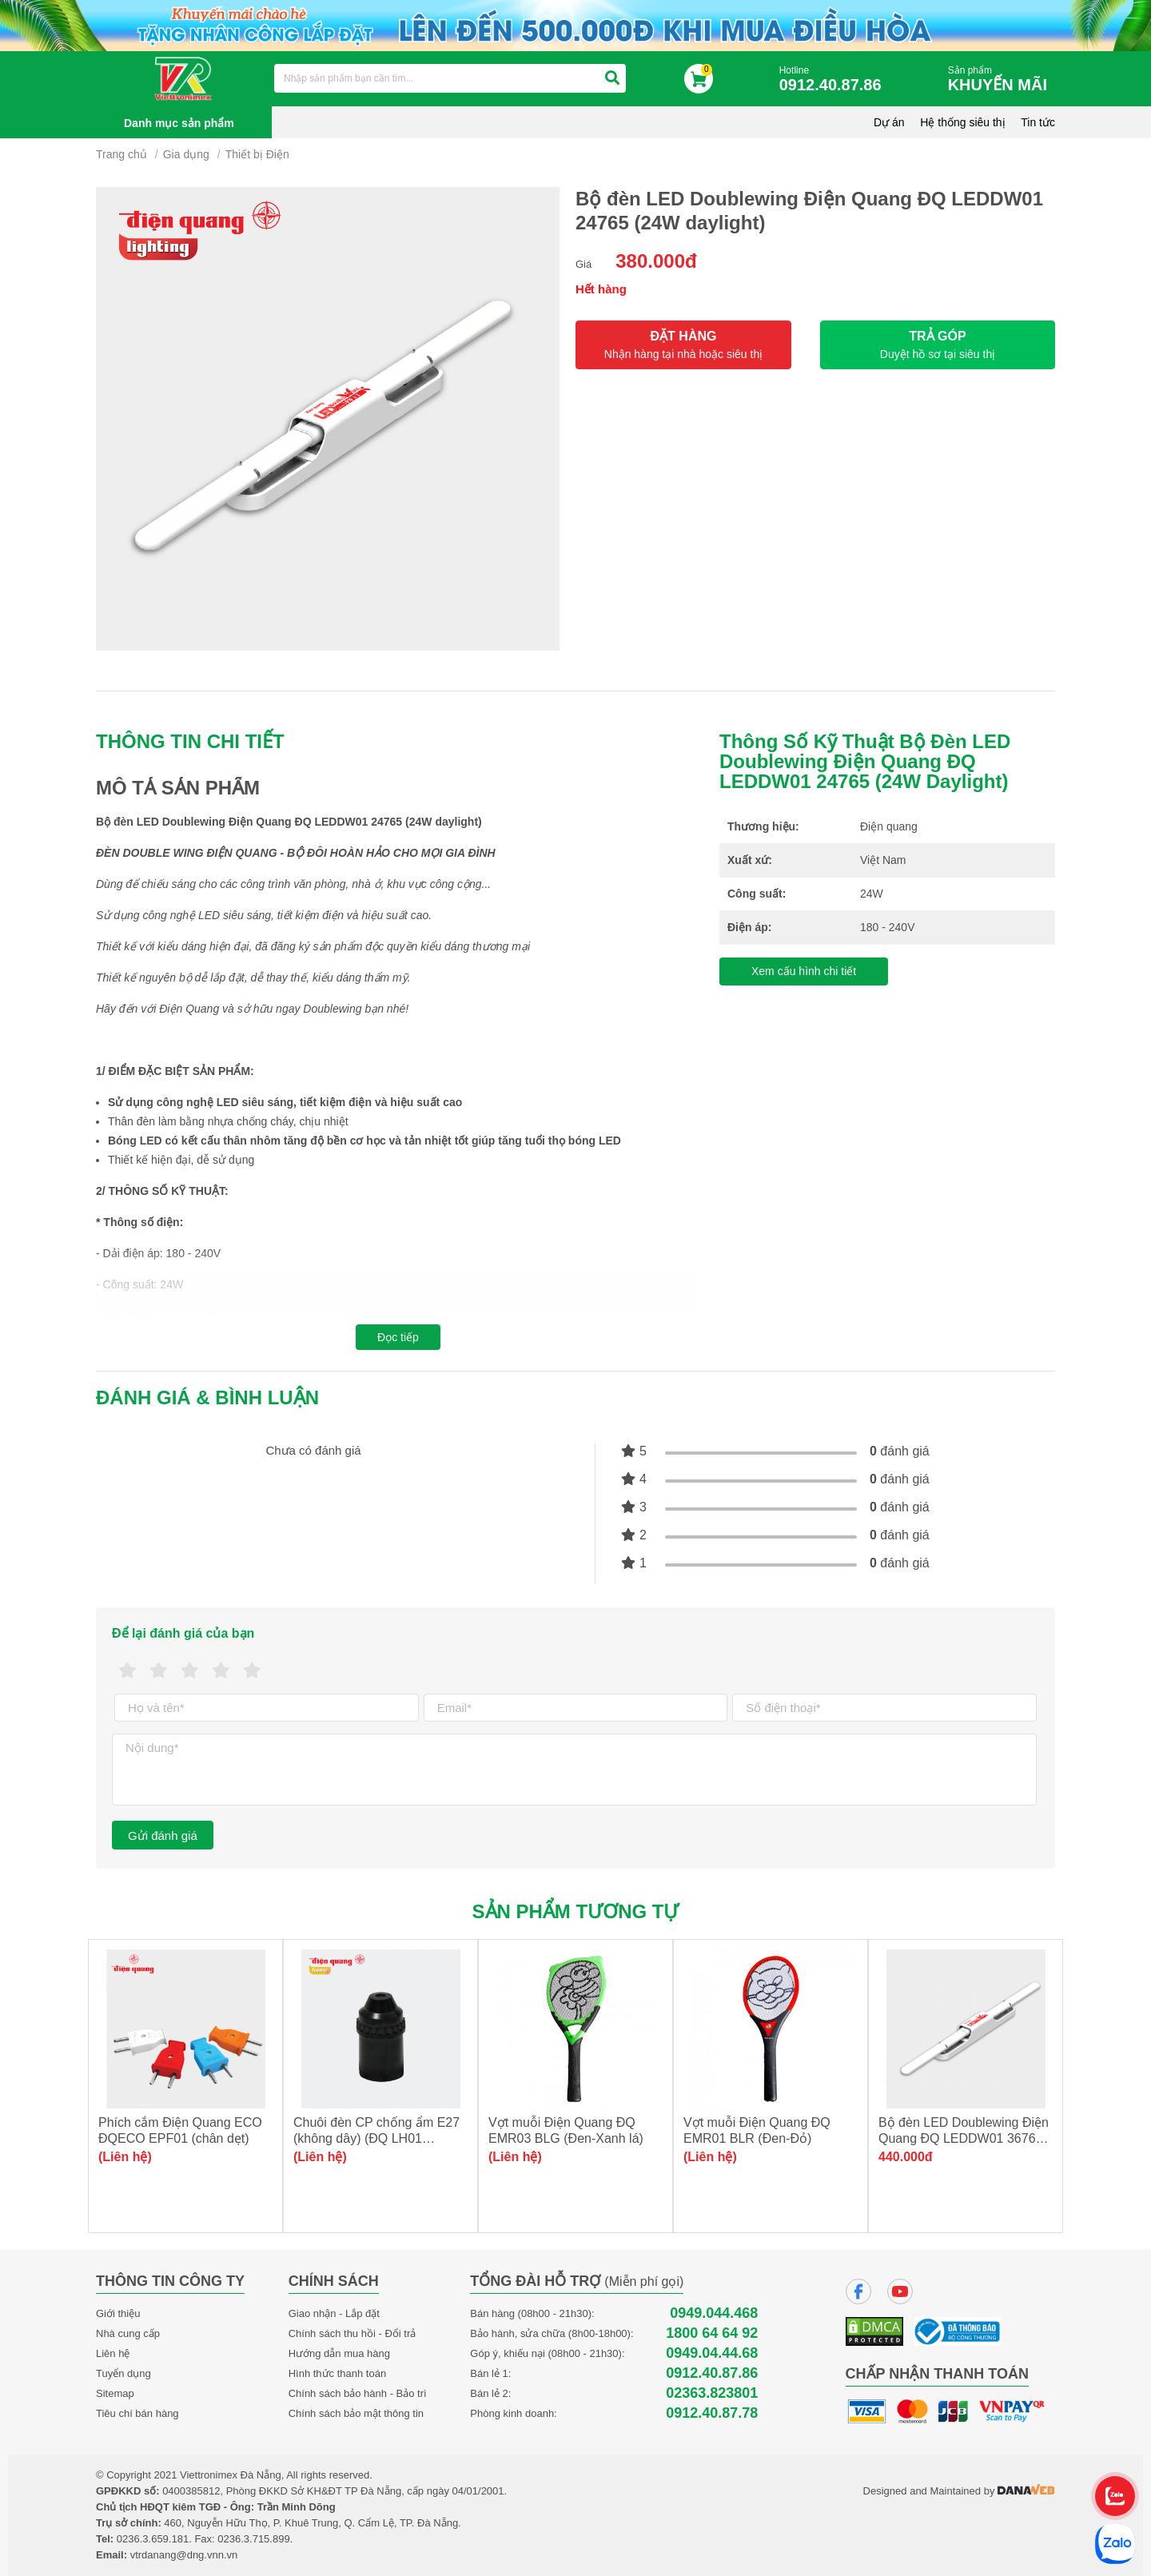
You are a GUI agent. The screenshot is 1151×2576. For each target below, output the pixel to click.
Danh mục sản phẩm (179, 123)
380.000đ (655, 261)
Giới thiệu (118, 2313)
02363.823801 (712, 2393)
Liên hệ (112, 2353)
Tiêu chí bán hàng (137, 2413)
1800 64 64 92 (712, 2333)
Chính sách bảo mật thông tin (356, 2413)
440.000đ (905, 2157)
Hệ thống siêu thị (962, 122)
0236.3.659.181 (153, 2539)
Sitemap (115, 2393)
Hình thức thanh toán (337, 2373)
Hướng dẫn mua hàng (339, 2353)
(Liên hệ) (125, 2157)
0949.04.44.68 (712, 2353)
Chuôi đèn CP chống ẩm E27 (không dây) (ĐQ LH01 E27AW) (376, 2138)
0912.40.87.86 (712, 2373)
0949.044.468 (714, 2313)
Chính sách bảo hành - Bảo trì (358, 2393)
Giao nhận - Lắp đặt (334, 2313)
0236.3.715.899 (253, 2539)
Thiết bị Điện (257, 154)
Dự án (889, 122)
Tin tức (1038, 122)
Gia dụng (186, 154)
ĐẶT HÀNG (683, 344)
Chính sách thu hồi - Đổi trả (352, 2333)
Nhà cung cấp (128, 2333)
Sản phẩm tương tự (575, 1911)
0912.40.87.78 (712, 2413)
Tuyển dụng (123, 2373)
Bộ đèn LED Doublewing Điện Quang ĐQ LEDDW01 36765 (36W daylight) (963, 2138)
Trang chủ (121, 154)
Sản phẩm (1001, 79)
